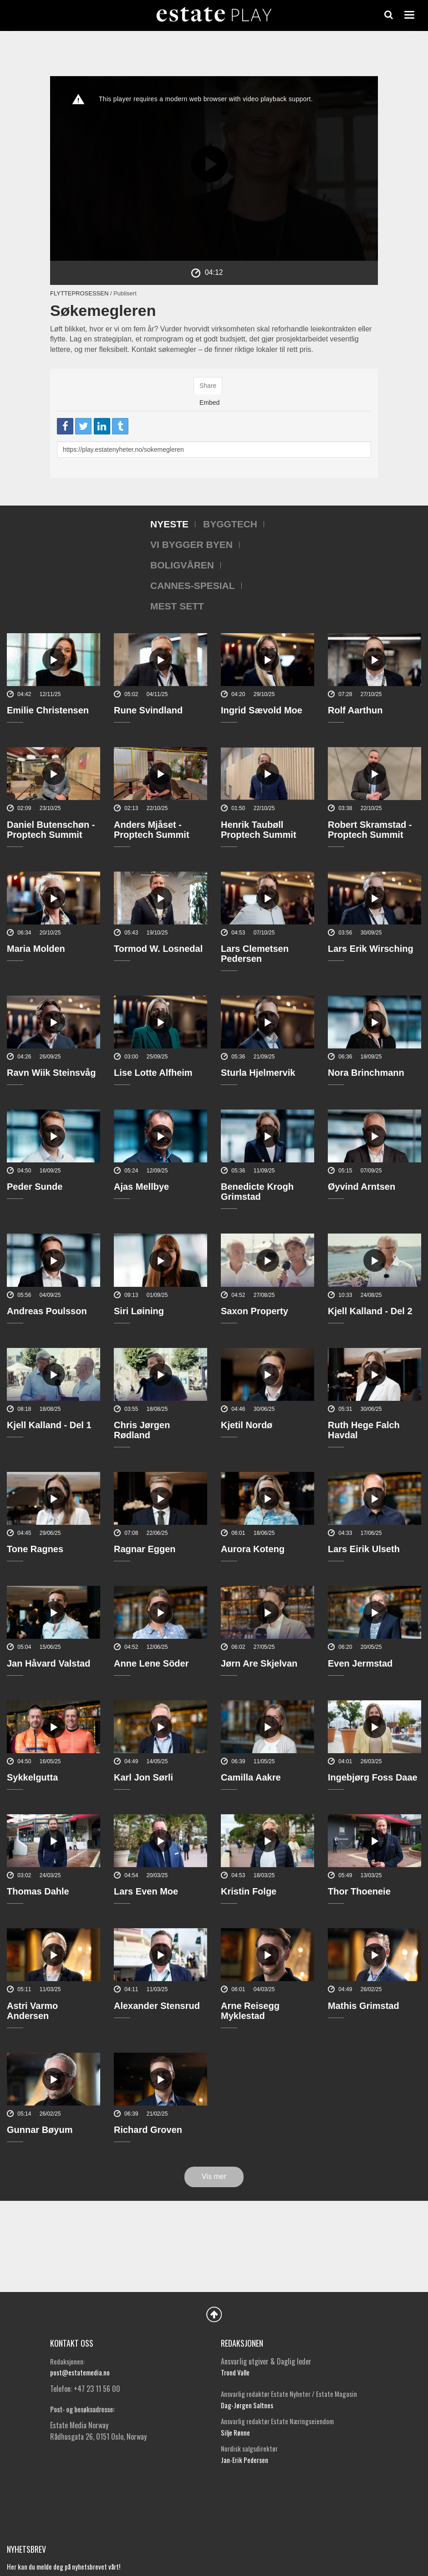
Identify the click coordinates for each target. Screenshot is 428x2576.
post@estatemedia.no (80, 2372)
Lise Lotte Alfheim (153, 1073)
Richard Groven (148, 2130)
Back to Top (214, 2314)
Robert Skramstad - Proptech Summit (370, 830)
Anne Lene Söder (151, 1663)
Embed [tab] (209, 402)
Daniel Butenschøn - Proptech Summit (51, 830)
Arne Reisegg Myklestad (250, 2011)
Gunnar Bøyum (39, 2130)
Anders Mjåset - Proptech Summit (151, 830)
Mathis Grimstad (363, 2006)
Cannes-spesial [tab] (192, 585)
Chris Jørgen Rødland (142, 1430)
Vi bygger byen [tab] (191, 544)
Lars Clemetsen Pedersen (255, 954)
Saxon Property (254, 1311)
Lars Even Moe (146, 1891)
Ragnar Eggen (145, 1549)
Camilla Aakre (251, 1777)
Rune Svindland (148, 710)
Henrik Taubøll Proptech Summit (258, 830)
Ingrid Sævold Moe (261, 710)
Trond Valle (235, 2372)
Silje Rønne (235, 2432)
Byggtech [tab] (230, 524)
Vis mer (214, 2176)
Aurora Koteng (253, 1549)
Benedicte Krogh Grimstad (257, 1192)
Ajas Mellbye (141, 1187)
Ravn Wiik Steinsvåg (51, 1073)
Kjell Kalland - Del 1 (49, 1425)
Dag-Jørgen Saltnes (247, 2405)
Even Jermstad (360, 1663)
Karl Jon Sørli (143, 1777)
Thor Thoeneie (359, 1891)
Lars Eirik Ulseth (364, 1549)
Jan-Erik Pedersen (244, 2460)
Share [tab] (207, 385)
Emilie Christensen (48, 710)
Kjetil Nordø (246, 1425)
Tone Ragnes (35, 1549)
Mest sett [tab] (177, 606)
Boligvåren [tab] (182, 565)
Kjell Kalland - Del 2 (370, 1311)
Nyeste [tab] (169, 524)
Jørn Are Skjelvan (259, 1663)
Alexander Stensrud (157, 2006)
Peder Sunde (34, 1187)
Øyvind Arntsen (361, 1187)
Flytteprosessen (79, 293)
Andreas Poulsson (47, 1311)
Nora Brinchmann (366, 1073)
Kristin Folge (248, 1891)
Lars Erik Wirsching (370, 949)
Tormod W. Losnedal (158, 949)
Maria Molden (36, 949)
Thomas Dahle (38, 1891)
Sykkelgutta (32, 1777)
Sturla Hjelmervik (258, 1073)
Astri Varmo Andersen (32, 2011)
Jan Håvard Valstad (48, 1663)
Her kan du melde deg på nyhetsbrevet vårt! (63, 2566)
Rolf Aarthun (355, 710)
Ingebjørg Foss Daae (373, 1777)
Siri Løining (139, 1311)
